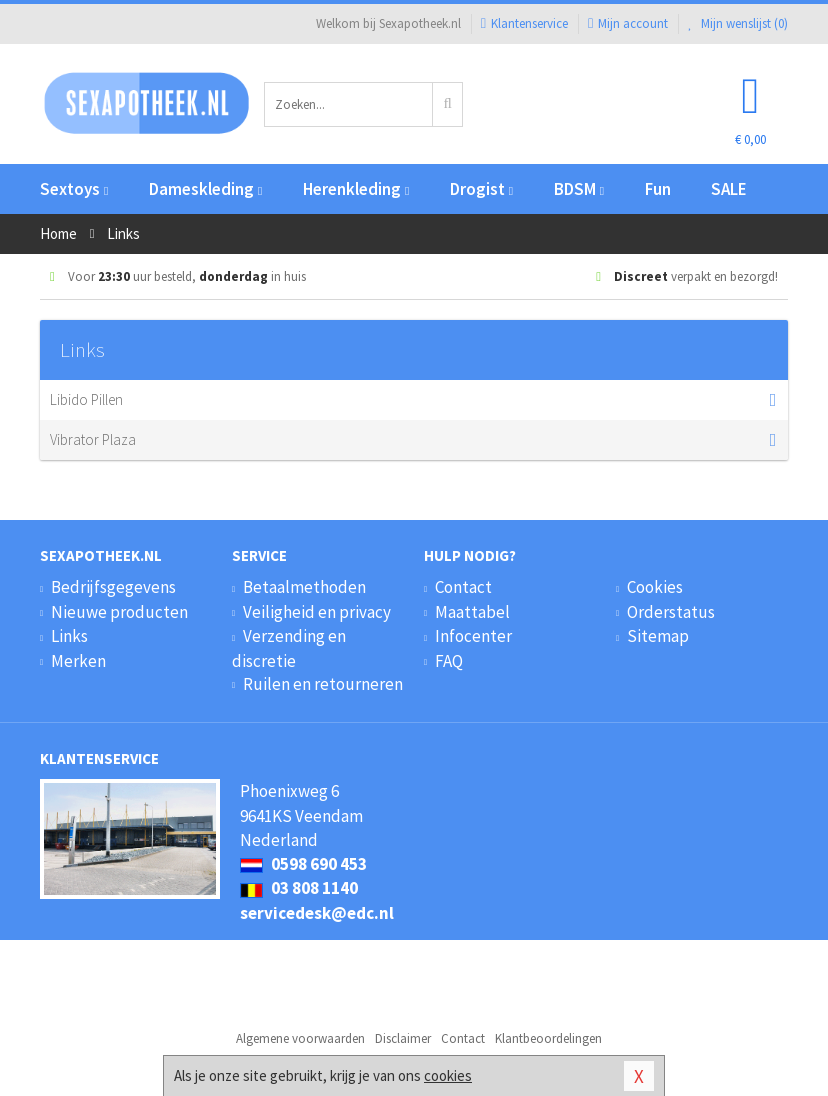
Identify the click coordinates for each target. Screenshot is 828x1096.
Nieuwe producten (119, 612)
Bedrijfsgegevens (113, 587)
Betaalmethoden (304, 587)
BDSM (579, 189)
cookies (448, 1075)
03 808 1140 (299, 888)
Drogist (481, 189)
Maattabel (472, 612)
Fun (658, 189)
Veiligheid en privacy (317, 612)
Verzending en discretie (289, 648)
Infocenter (473, 636)
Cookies (655, 587)
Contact (463, 587)
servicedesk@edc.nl (317, 913)
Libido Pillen (404, 400)
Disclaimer (403, 1038)
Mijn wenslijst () (738, 23)
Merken (78, 661)
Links (69, 636)
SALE (729, 189)
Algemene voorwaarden (300, 1038)
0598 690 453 (303, 864)
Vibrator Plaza (404, 440)
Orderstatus (671, 612)
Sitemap (658, 636)
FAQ (449, 661)
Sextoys (74, 189)
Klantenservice (524, 23)
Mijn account (628, 23)
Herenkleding (356, 189)
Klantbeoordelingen (548, 1038)
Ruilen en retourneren (323, 684)
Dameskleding (205, 189)
